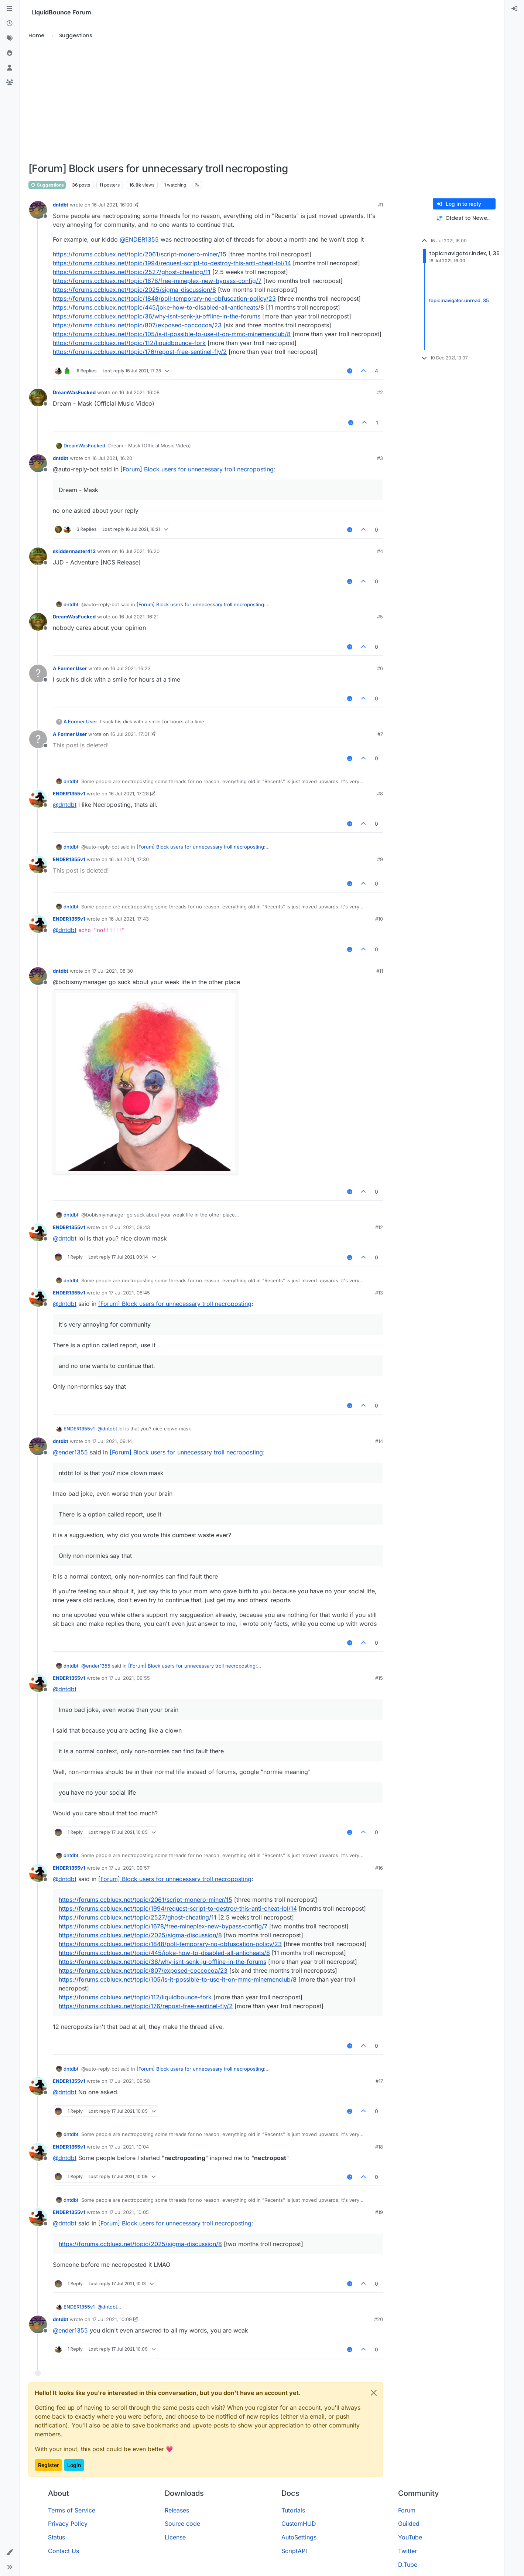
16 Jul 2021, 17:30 (129, 859)
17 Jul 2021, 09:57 (129, 1868)
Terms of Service (71, 2510)
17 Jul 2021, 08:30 (112, 971)
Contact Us (63, 2551)
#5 (380, 617)
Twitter (407, 2551)
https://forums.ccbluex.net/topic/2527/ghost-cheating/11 (131, 272)
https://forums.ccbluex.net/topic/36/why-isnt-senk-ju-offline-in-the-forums (156, 316)
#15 (379, 1678)
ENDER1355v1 (69, 793)
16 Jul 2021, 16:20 (112, 458)
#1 (380, 205)
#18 (379, 2147)
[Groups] (9, 83)
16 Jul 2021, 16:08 (139, 392)
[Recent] (9, 24)
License (175, 2537)
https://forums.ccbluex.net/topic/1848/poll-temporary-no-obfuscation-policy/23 (164, 298)
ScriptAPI (294, 2551)
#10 (379, 919)
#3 (380, 458)
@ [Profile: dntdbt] (64, 804)
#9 (380, 859)
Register (48, 2465)
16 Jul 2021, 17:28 (129, 793)
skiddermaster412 (74, 551)
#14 (379, 1441)
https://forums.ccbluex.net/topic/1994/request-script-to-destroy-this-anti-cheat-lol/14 (172, 263)
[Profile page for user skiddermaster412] (38, 556)
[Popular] (9, 53)
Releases (177, 2510)
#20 (378, 2319)
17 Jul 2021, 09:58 (129, 2081)
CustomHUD (298, 2523)
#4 (380, 551)
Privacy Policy (68, 2523)
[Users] (9, 68)
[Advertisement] (262, 101)
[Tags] (9, 38)
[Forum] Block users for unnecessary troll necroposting (197, 469)
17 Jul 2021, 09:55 (129, 1678)
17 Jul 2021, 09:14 (112, 1441)
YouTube (410, 2537)
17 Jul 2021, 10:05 (129, 2212)
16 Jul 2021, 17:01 (129, 734)
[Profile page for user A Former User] (38, 673)
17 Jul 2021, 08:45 (129, 1293)
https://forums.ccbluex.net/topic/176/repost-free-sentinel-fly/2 (140, 351)
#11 (379, 971)
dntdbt (60, 205)
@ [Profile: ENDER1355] (139, 239)
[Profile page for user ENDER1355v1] (38, 799)
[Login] (514, 9)
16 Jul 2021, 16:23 (130, 668)
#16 (379, 1868)
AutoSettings (298, 2537)
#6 (380, 668)
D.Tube (407, 2564)
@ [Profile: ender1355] (70, 1452)
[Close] (374, 2392)
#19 (379, 2212)
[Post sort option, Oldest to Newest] (464, 218)
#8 (380, 793)
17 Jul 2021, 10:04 (129, 2147)
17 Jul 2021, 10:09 (112, 2319)
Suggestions (47, 185)
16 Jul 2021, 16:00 (112, 205)
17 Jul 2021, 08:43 (129, 1227)
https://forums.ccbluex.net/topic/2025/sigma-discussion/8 (134, 289)
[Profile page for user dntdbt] (38, 210)
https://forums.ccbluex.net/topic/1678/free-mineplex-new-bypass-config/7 (157, 280)
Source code (182, 2523)
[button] (9, 2552)
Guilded (408, 2523)
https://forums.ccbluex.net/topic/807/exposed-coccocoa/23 (137, 325)
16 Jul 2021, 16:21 (138, 617)
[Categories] (9, 9)
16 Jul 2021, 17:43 (129, 919)
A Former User (70, 668)
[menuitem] (514, 9)
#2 (380, 392)
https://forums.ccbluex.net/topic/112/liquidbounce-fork (129, 343)
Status (56, 2537)
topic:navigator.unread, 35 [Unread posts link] (459, 301)
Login (74, 2465)
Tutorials (293, 2510)
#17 (379, 2081)
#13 (379, 1293)
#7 (380, 734)
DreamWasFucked (74, 392)
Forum (406, 2510)
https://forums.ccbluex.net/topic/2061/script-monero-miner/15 (139, 254)
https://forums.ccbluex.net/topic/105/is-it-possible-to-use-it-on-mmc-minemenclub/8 (172, 334)
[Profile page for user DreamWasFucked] (38, 397)
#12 (379, 1227)
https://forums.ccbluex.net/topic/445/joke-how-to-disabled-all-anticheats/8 (158, 307)
